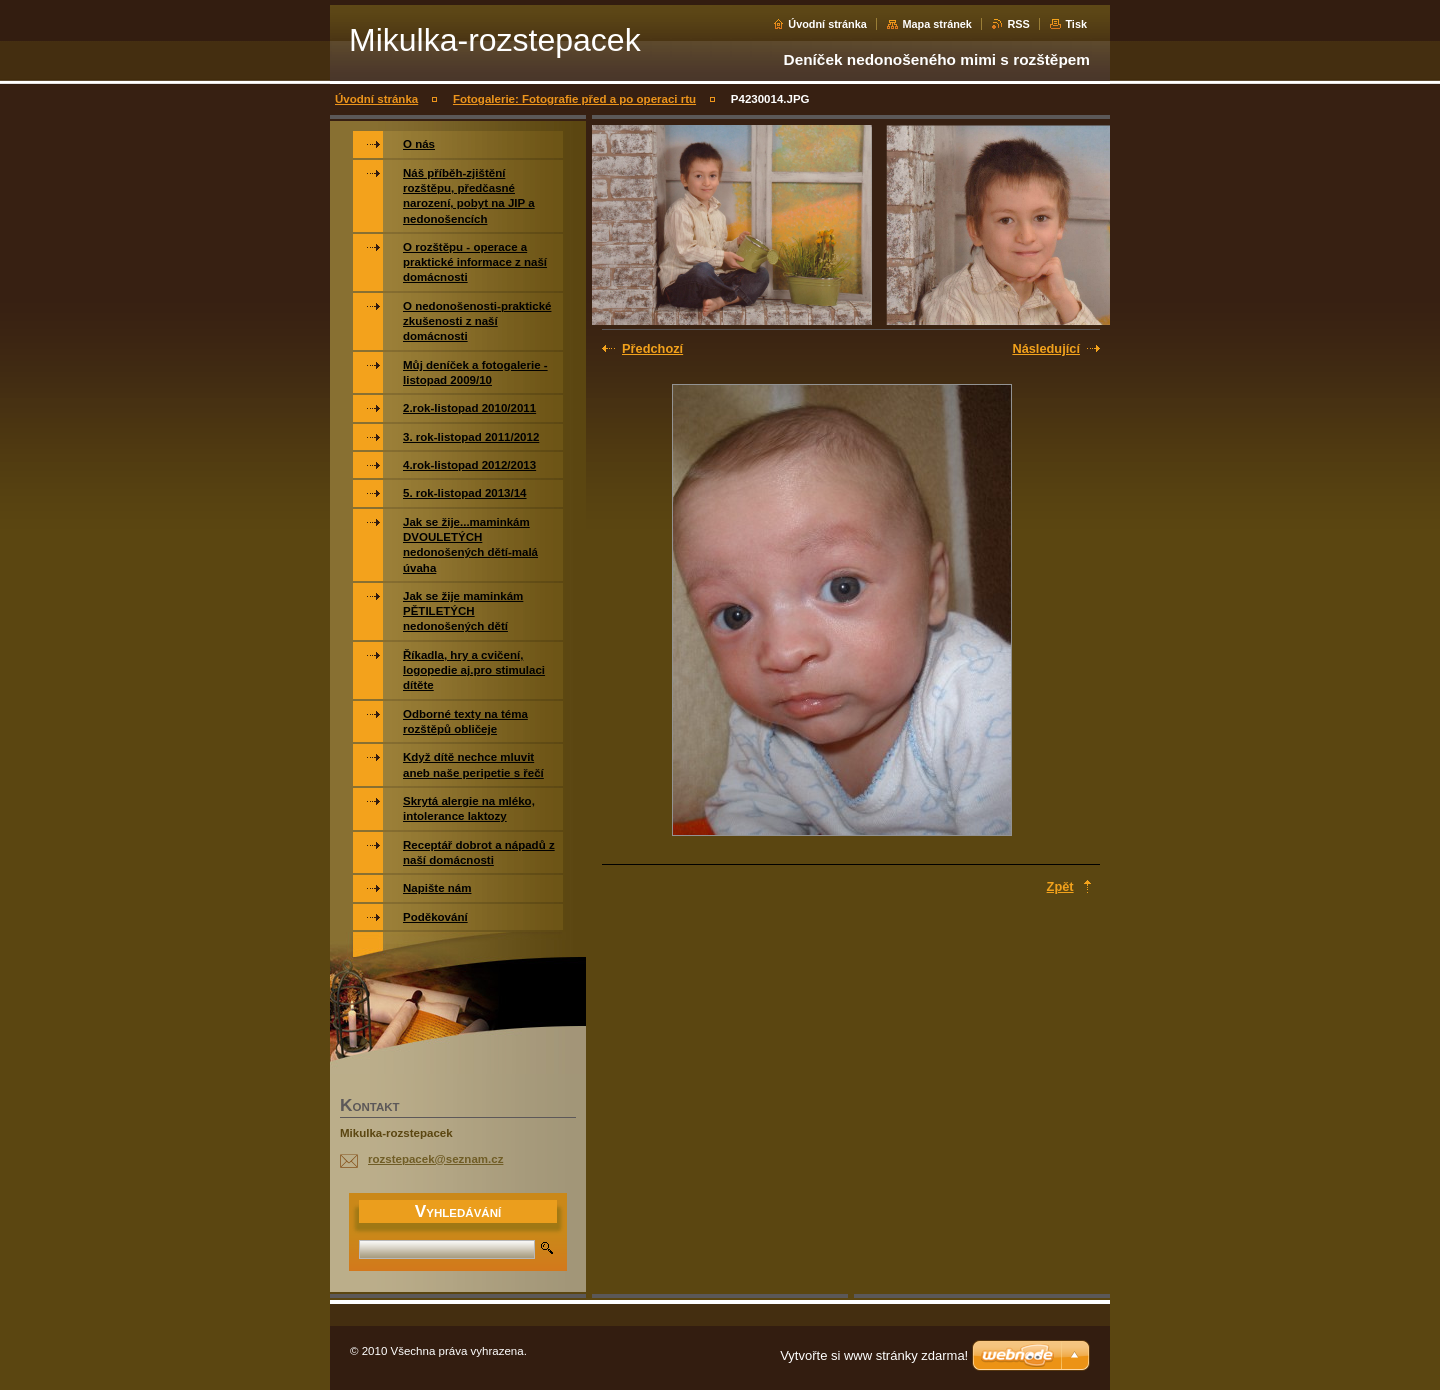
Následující (1046, 348)
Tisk (1076, 24)
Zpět (1060, 886)
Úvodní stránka (827, 24)
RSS (1018, 24)
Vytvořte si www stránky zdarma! (874, 1355)
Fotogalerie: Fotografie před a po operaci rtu (574, 99)
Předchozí (652, 348)
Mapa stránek (937, 24)
